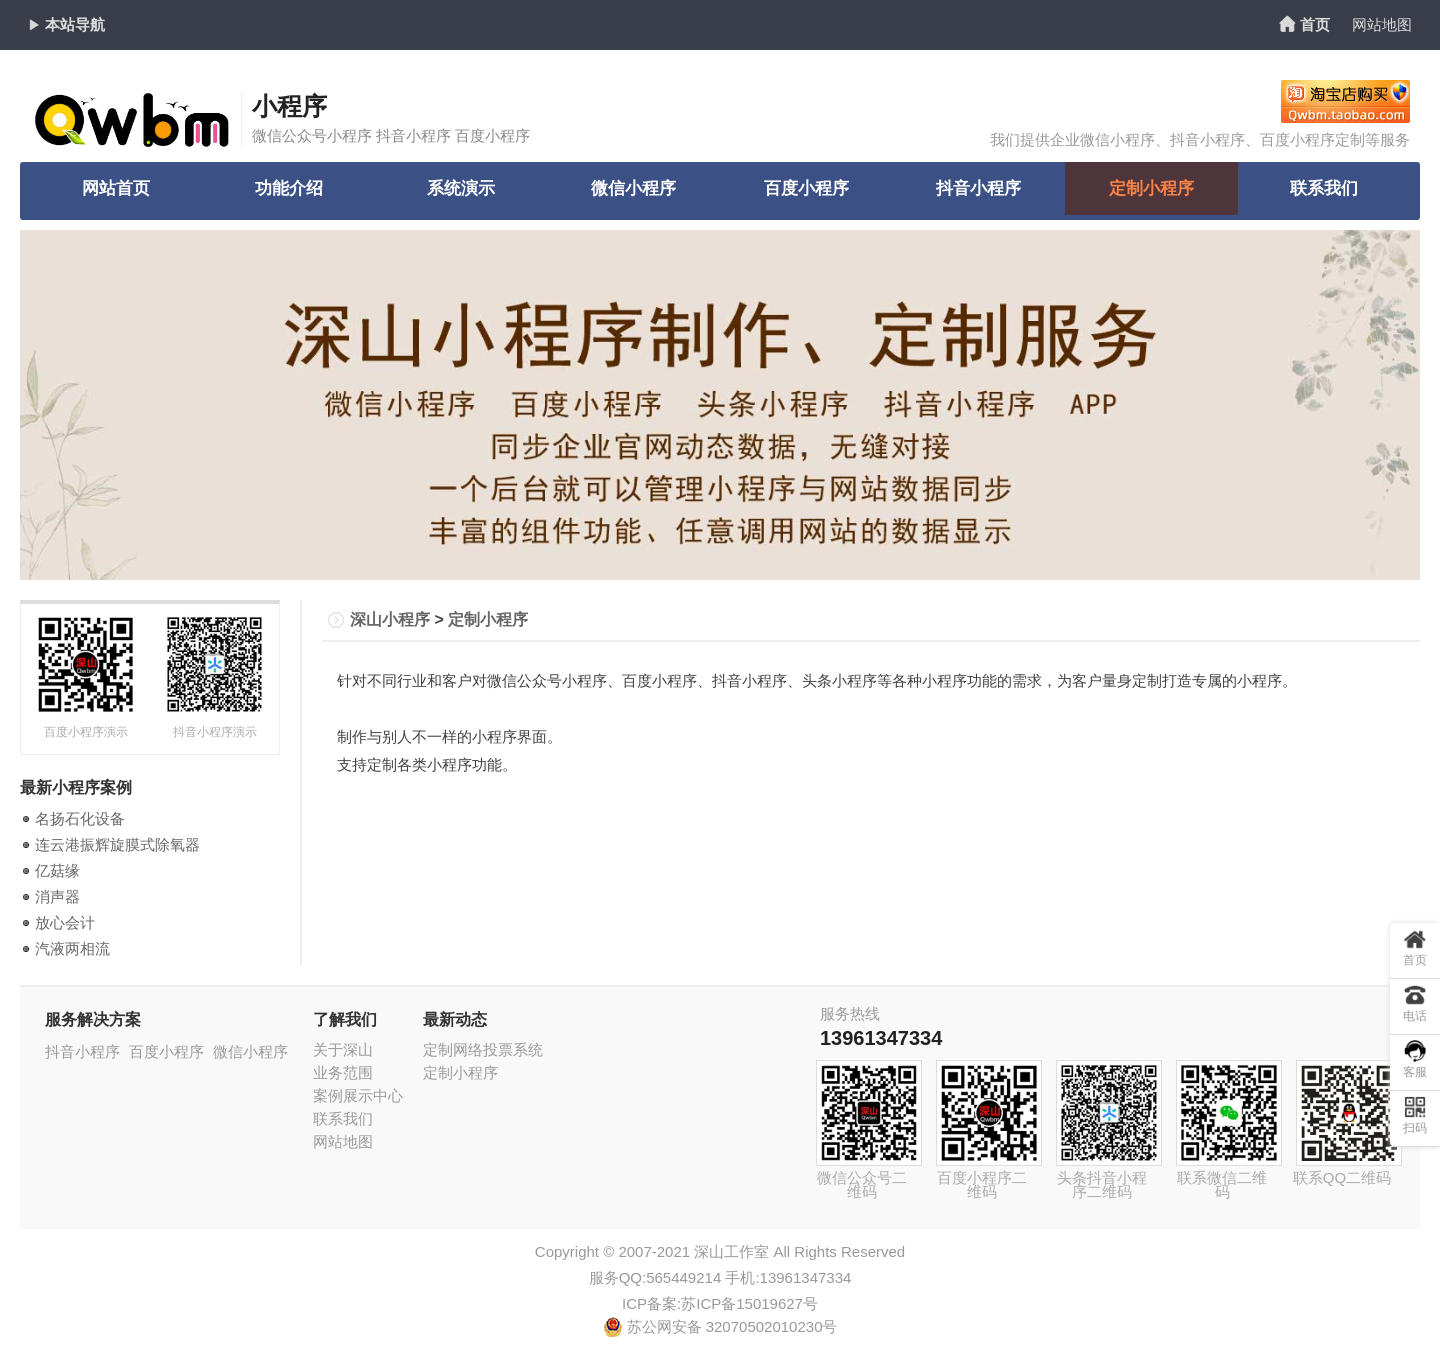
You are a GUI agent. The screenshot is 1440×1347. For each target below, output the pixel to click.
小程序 (289, 106)
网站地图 (1382, 24)
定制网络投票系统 (483, 1049)
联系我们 (1324, 191)
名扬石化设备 (80, 818)
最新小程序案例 (76, 787)
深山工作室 (731, 1251)
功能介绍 (289, 191)
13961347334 (881, 1038)
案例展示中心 (358, 1095)
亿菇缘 (57, 870)
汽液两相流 (72, 948)
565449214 (683, 1277)
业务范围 (343, 1072)
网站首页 (116, 191)
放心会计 (65, 922)
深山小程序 (390, 619)
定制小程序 (1151, 191)
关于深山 (343, 1049)
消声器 (57, 896)
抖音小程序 (979, 191)
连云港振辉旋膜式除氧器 (117, 844)
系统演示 (461, 191)
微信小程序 (634, 191)
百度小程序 (806, 191)
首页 (1315, 24)
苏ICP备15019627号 (749, 1303)
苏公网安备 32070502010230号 (720, 1327)
